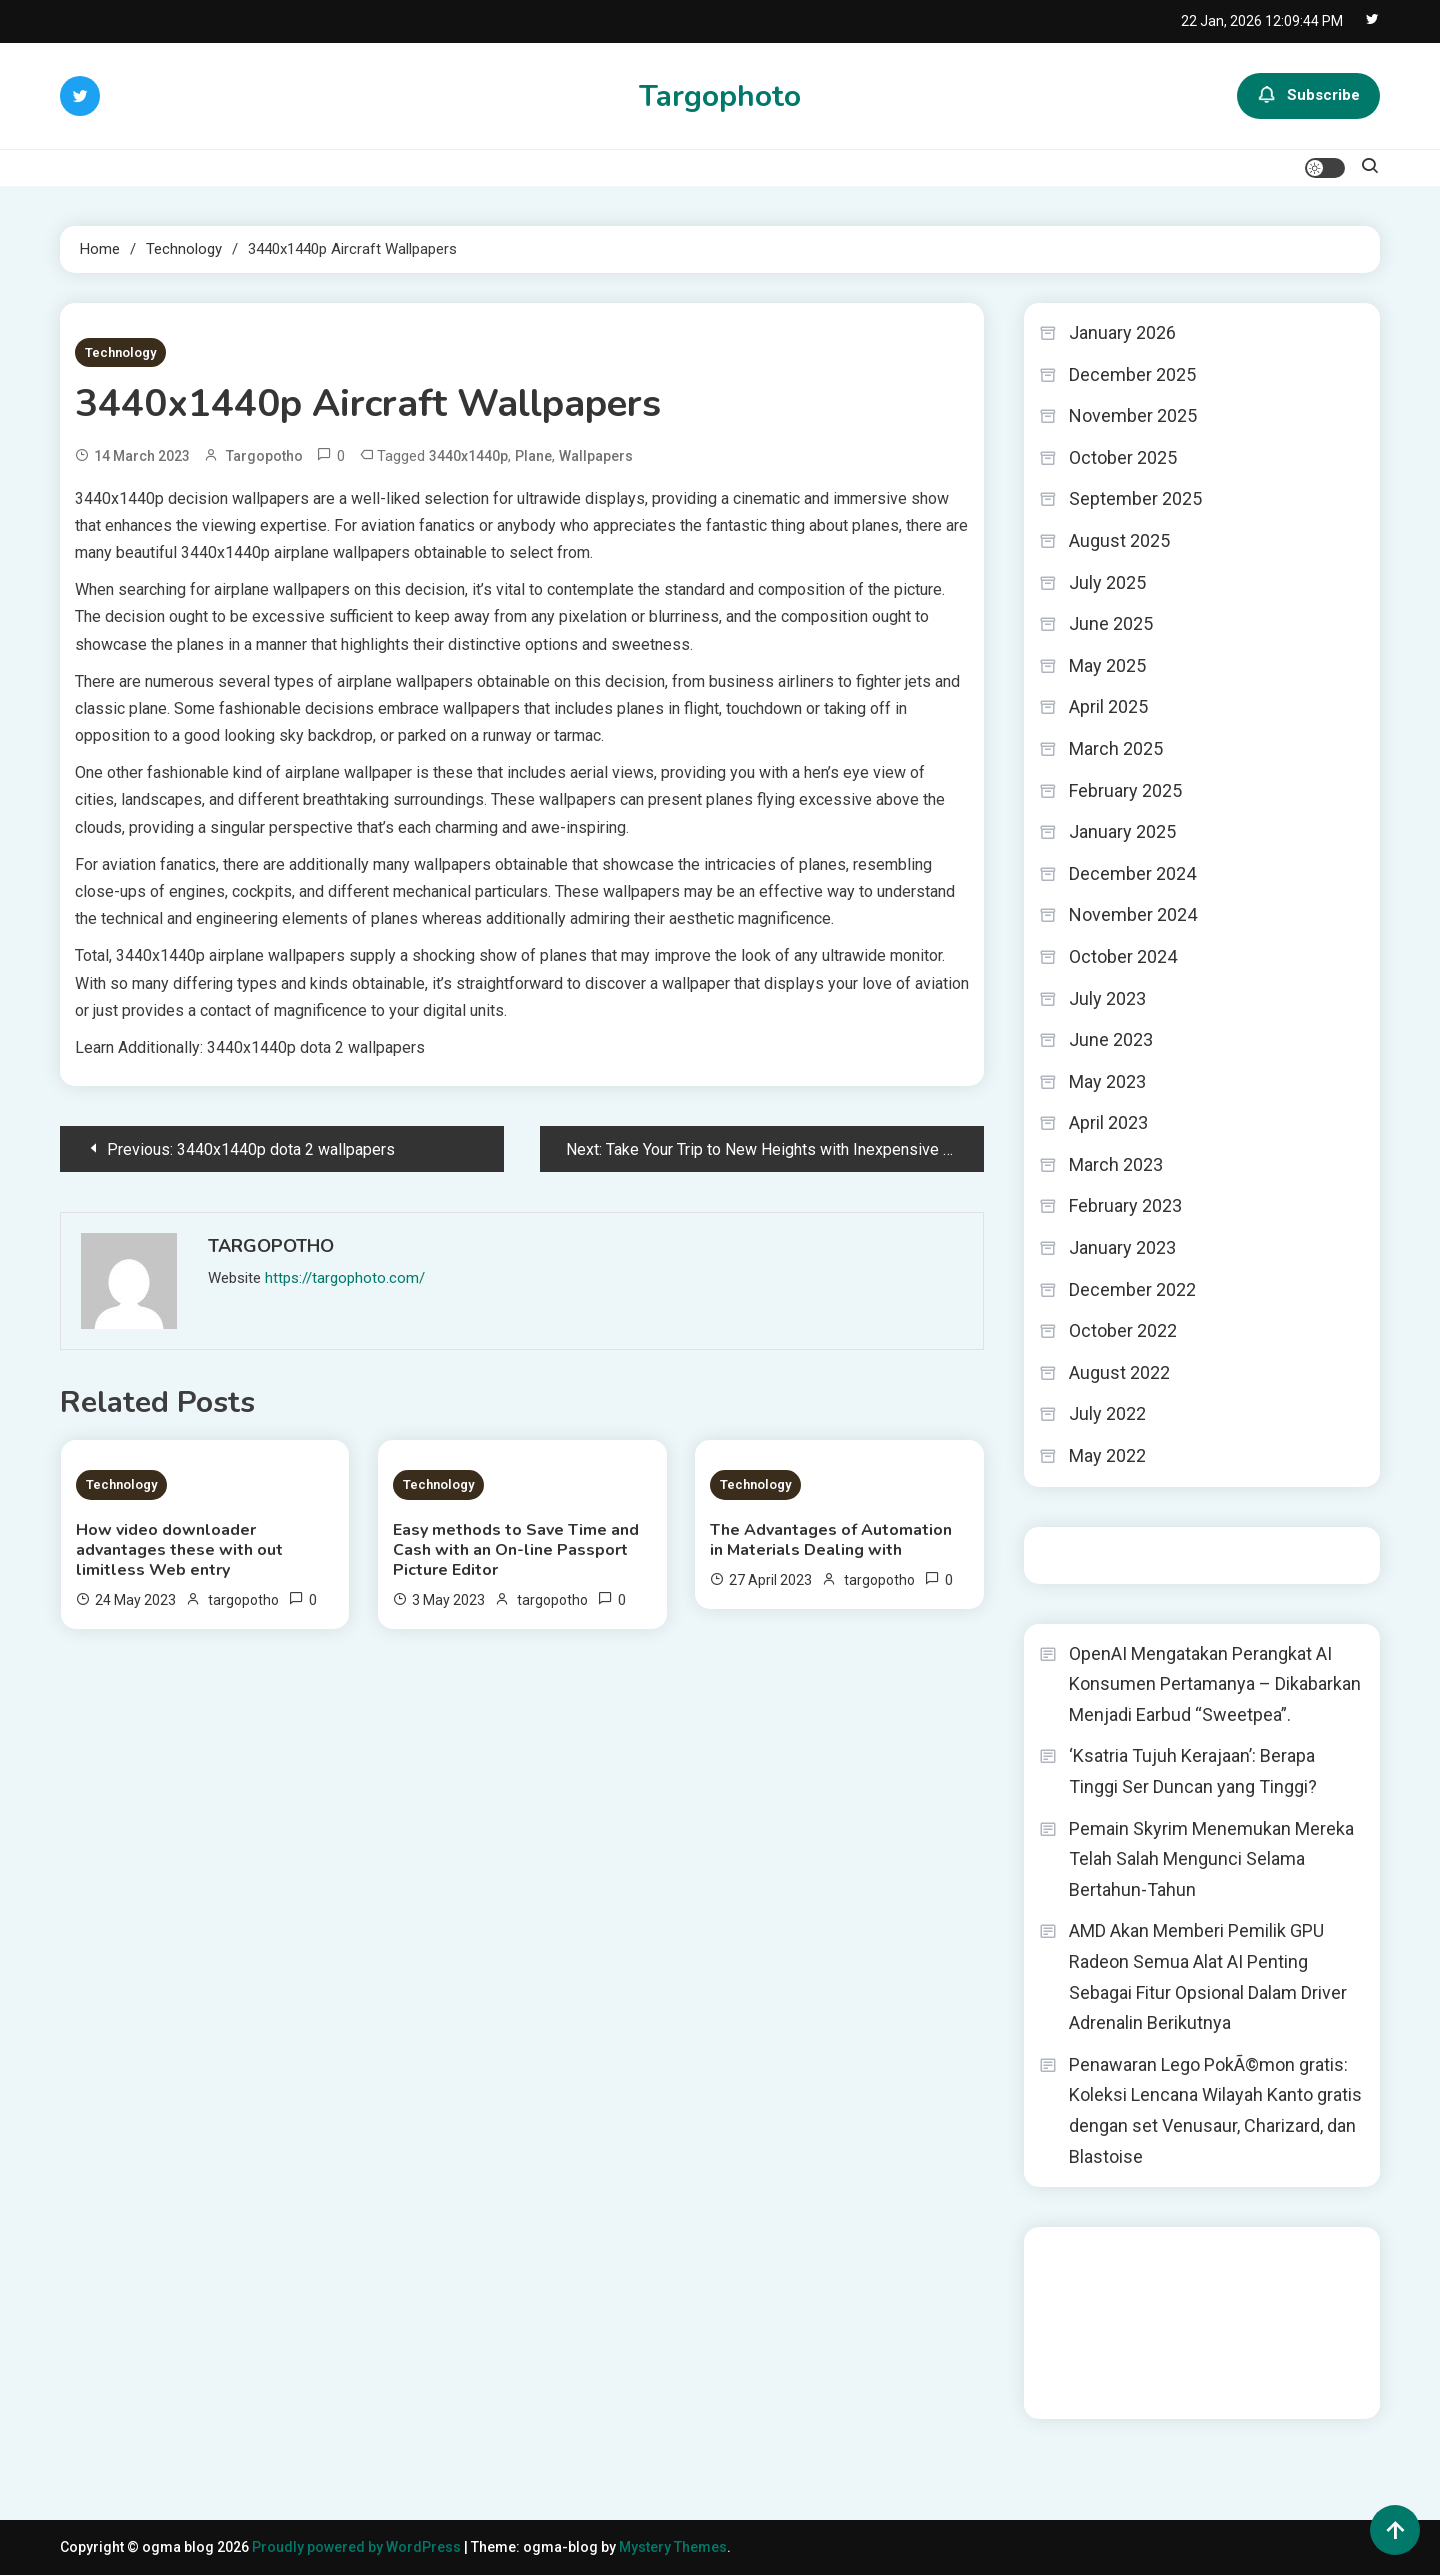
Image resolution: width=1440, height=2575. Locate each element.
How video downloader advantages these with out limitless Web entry (179, 1550)
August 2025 (1119, 540)
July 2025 (1107, 582)
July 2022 (1107, 1413)
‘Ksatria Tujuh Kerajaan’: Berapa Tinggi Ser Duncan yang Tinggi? (1193, 1771)
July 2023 (1107, 998)
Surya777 (1069, 2390)
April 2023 (1108, 1122)
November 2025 (1133, 415)
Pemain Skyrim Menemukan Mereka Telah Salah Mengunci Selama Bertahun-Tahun (1211, 1859)
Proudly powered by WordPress (358, 2547)
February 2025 (1125, 790)
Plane (533, 456)
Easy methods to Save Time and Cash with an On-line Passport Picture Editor (516, 1550)
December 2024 (1132, 873)
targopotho (264, 456)
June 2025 (1111, 623)
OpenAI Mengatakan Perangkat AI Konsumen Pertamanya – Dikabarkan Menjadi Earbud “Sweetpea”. (1215, 1684)
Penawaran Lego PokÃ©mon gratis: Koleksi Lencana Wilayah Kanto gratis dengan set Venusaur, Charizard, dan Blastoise (1215, 2110)
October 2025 (1123, 457)
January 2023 (1122, 1247)
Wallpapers (596, 456)
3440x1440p (468, 456)
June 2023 (1111, 1039)
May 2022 (1107, 1455)
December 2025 (1132, 374)
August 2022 (1119, 1372)
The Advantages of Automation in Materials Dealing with (831, 1540)
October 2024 (1123, 956)
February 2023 (1125, 1205)
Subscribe (1308, 96)
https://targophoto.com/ (345, 1278)
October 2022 (1123, 1330)
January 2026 (1122, 332)
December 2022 (1132, 1289)
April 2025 (1108, 706)
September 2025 (1135, 498)
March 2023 (1116, 1164)
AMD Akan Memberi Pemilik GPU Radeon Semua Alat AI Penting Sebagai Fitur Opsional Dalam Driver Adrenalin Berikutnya (1208, 1976)
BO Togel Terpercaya (1209, 2255)
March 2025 (1116, 748)
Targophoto (720, 96)
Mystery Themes (673, 2547)
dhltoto (1062, 2255)
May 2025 (1107, 665)
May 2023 (1107, 1081)
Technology (120, 352)
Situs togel (1074, 1555)
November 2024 (1133, 914)
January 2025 (1122, 831)
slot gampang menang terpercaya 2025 (1205, 2309)
